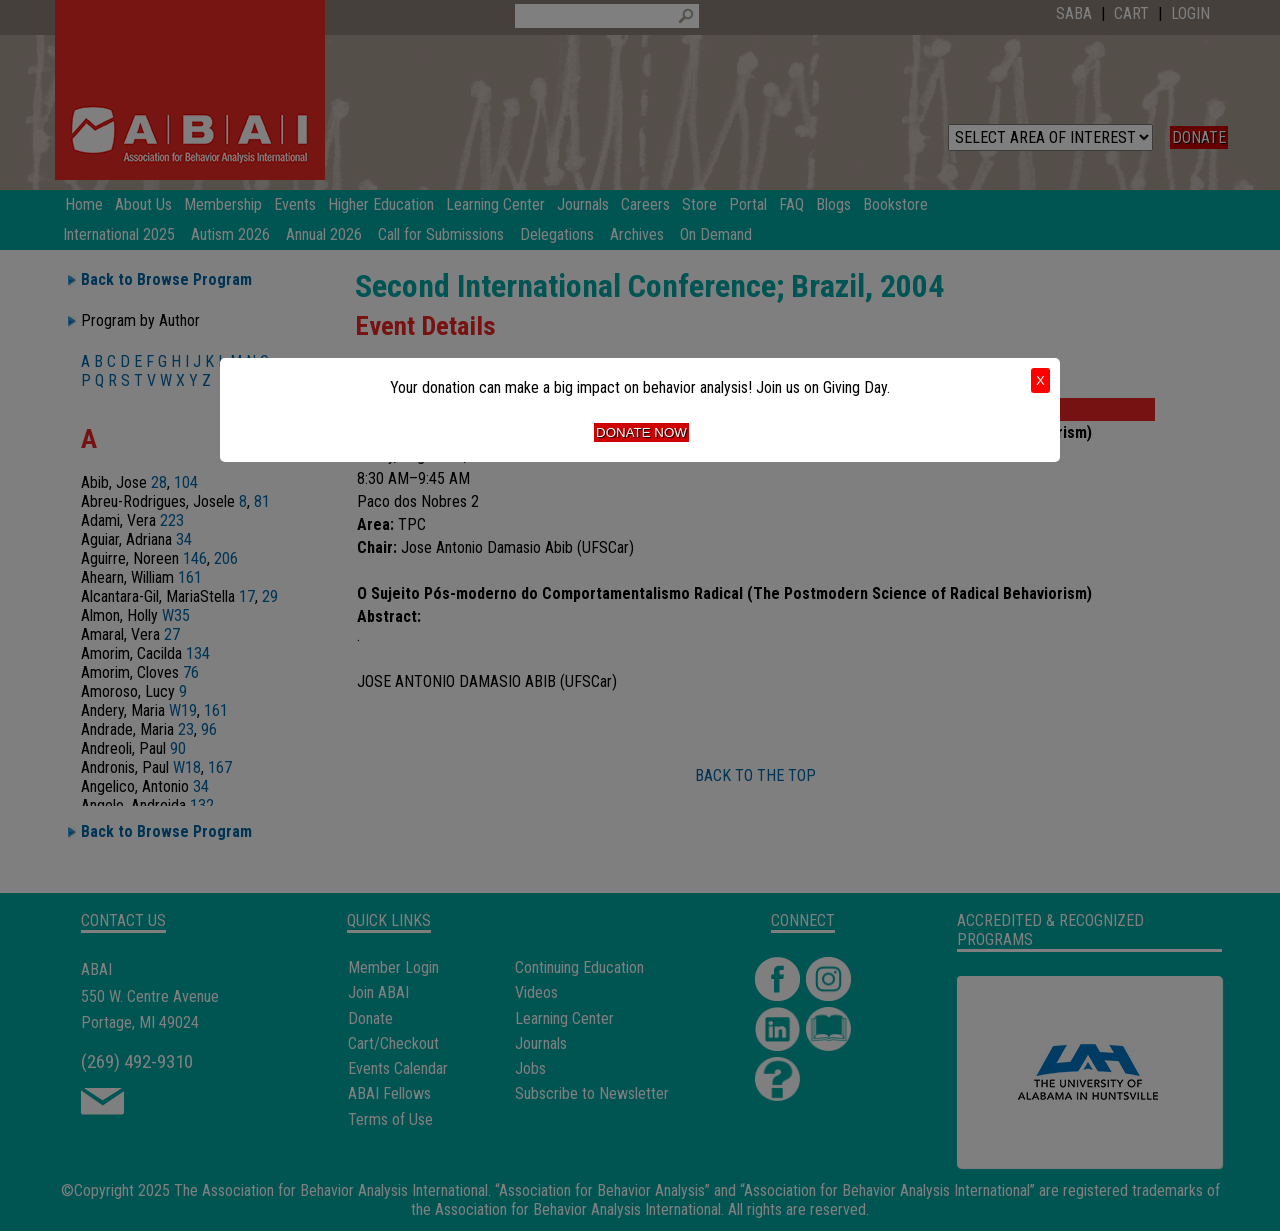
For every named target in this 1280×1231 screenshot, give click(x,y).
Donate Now (641, 432)
